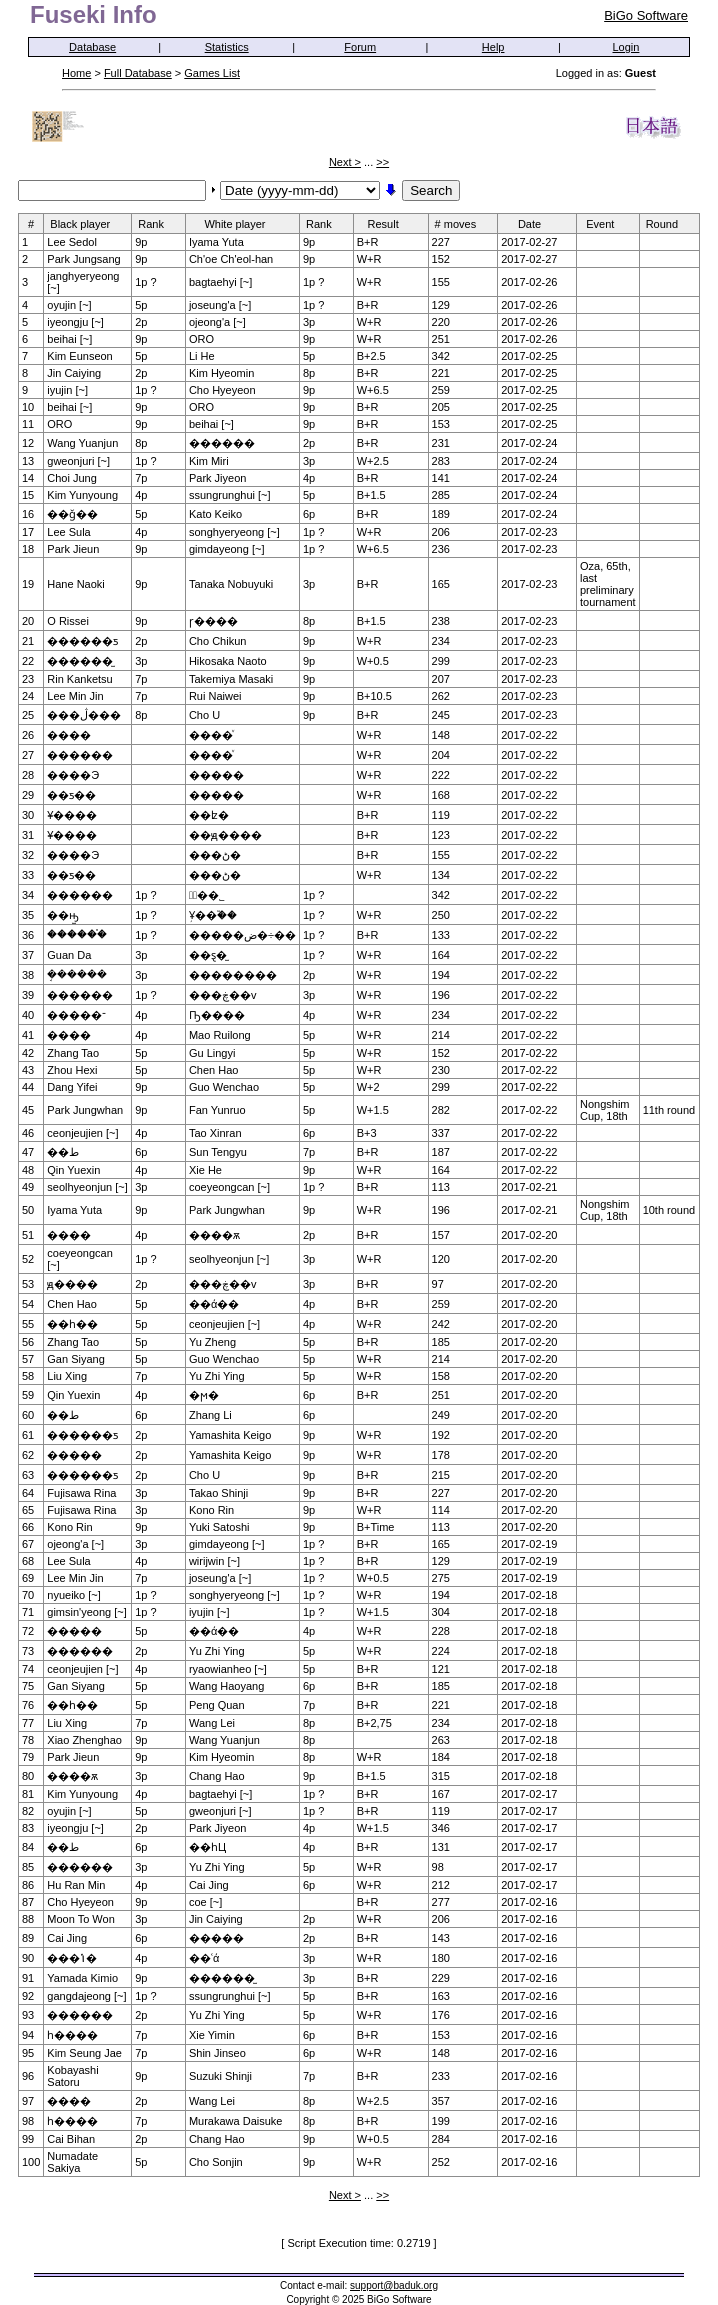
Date (536, 223)
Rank (157, 223)
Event (606, 223)
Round (668, 223)
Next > (345, 162)
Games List (212, 73)
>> (382, 162)
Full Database (138, 73)
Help (493, 47)
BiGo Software (646, 15)
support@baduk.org (394, 2285)
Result (390, 223)
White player (241, 223)
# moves (462, 223)
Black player (86, 223)
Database (92, 47)
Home (76, 73)
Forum (360, 47)
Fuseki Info (93, 14)
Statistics (227, 47)
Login (626, 47)
